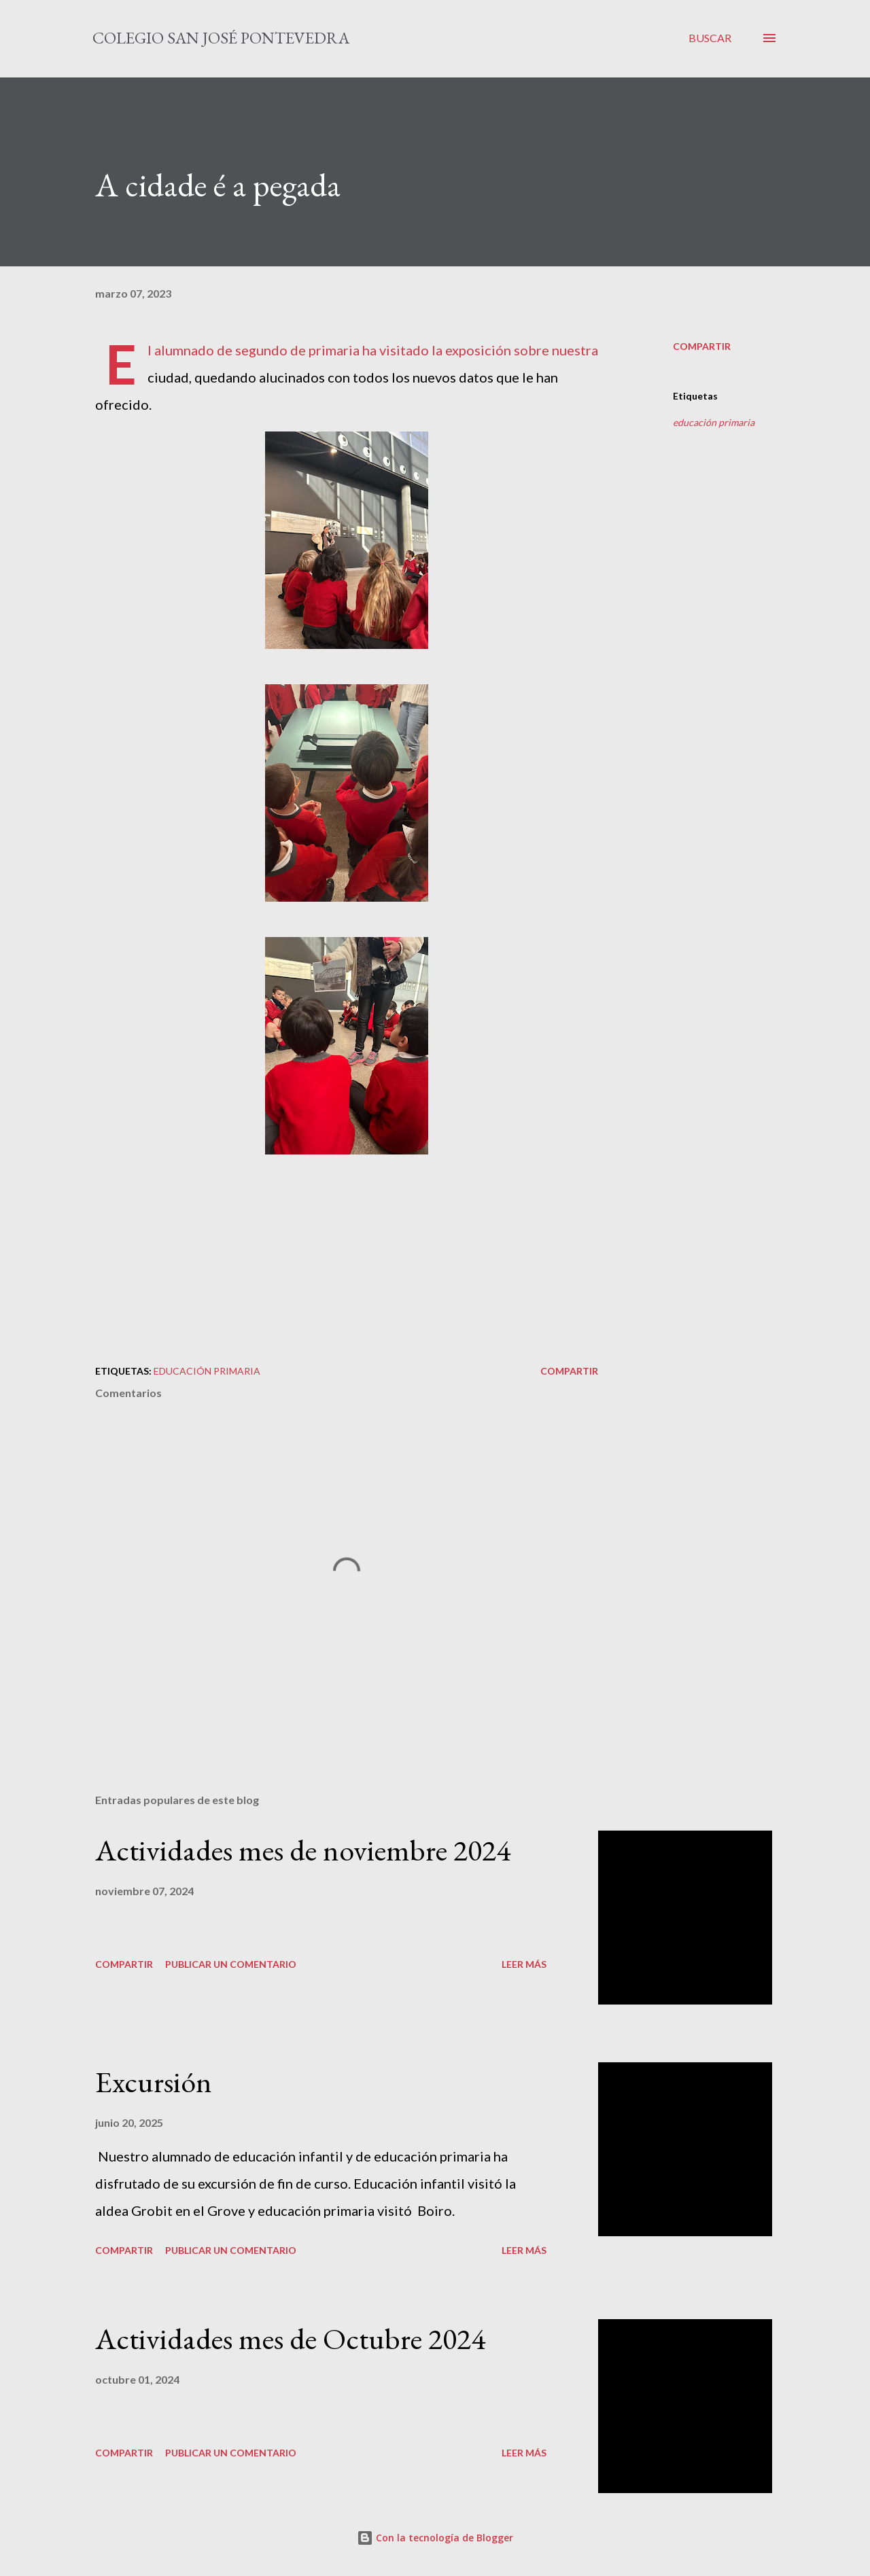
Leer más (524, 1964)
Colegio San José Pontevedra (220, 37)
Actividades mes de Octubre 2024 (290, 2338)
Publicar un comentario (230, 1964)
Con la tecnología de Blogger (435, 2537)
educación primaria (713, 422)
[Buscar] (710, 38)
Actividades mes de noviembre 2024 (302, 1850)
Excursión (153, 2081)
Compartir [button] (702, 346)
